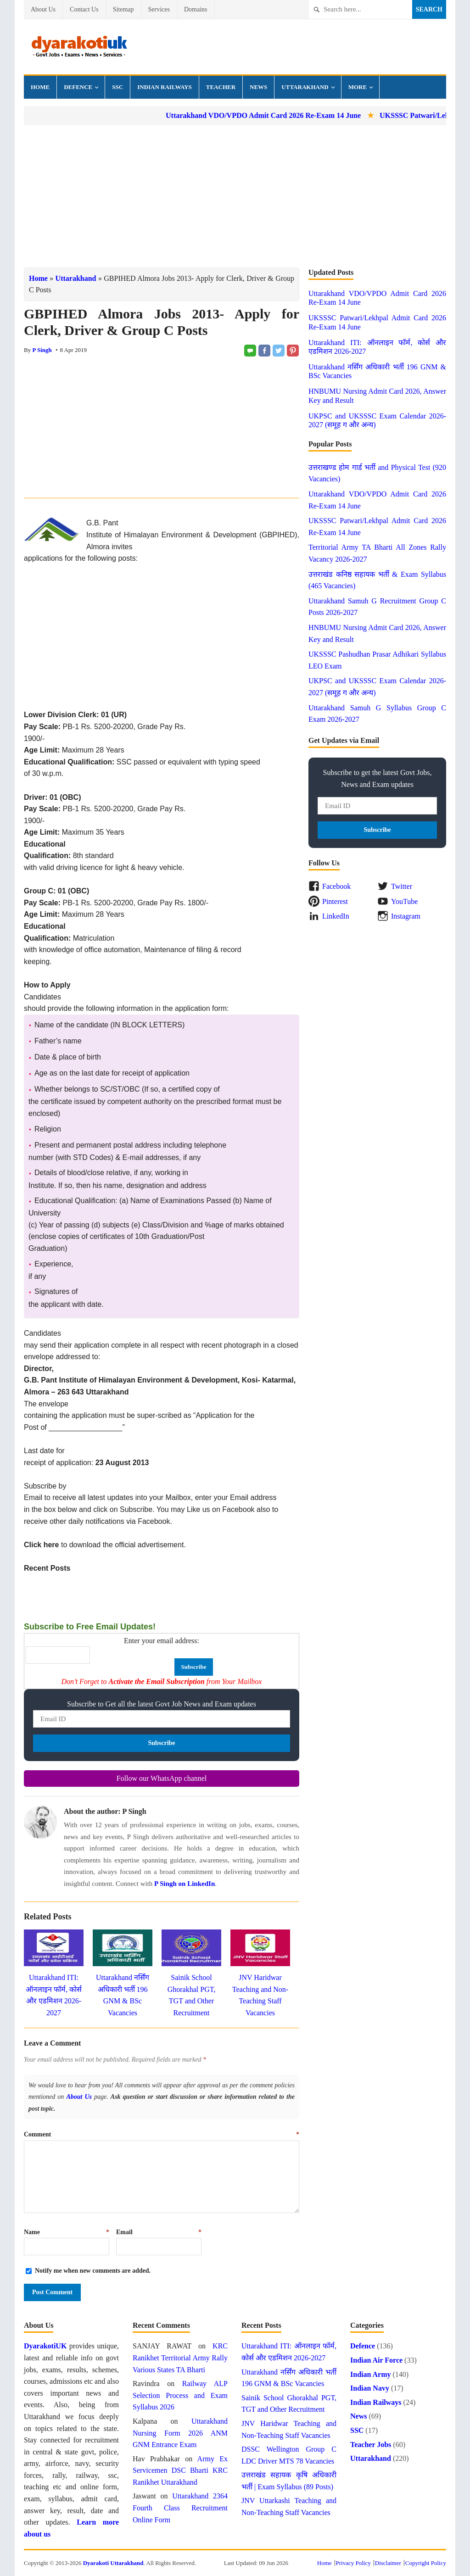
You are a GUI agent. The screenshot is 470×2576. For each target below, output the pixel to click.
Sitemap (123, 9)
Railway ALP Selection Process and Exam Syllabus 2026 (180, 2395)
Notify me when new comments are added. (93, 2270)
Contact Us (84, 9)
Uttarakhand (304, 87)
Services (159, 9)
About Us (43, 9)
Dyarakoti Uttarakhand (113, 2562)
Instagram (405, 916)
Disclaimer (388, 2562)
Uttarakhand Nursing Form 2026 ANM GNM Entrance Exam (180, 2432)
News (258, 87)
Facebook (336, 886)
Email (158, 2232)
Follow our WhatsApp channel (162, 1778)
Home (40, 87)
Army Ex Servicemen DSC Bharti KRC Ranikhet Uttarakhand (180, 2470)
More (357, 87)
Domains (195, 9)
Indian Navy (369, 2388)
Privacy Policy (353, 2562)
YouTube (404, 901)
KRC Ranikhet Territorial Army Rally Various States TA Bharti (180, 2357)
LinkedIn (335, 916)
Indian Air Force (376, 2360)
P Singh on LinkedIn (184, 1883)
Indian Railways (164, 87)
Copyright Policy (425, 2562)
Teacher (220, 87)
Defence (78, 87)
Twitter (401, 886)
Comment (161, 2134)
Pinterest (335, 901)
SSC (117, 87)
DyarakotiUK (45, 2346)
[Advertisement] (235, 196)
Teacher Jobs (370, 2444)
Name (66, 2232)
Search (429, 9)
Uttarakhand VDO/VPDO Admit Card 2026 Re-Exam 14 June (279, 115)
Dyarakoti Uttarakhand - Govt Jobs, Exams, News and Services (79, 46)
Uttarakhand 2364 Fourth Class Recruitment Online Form (180, 2507)
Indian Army (370, 2374)
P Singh (41, 349)
